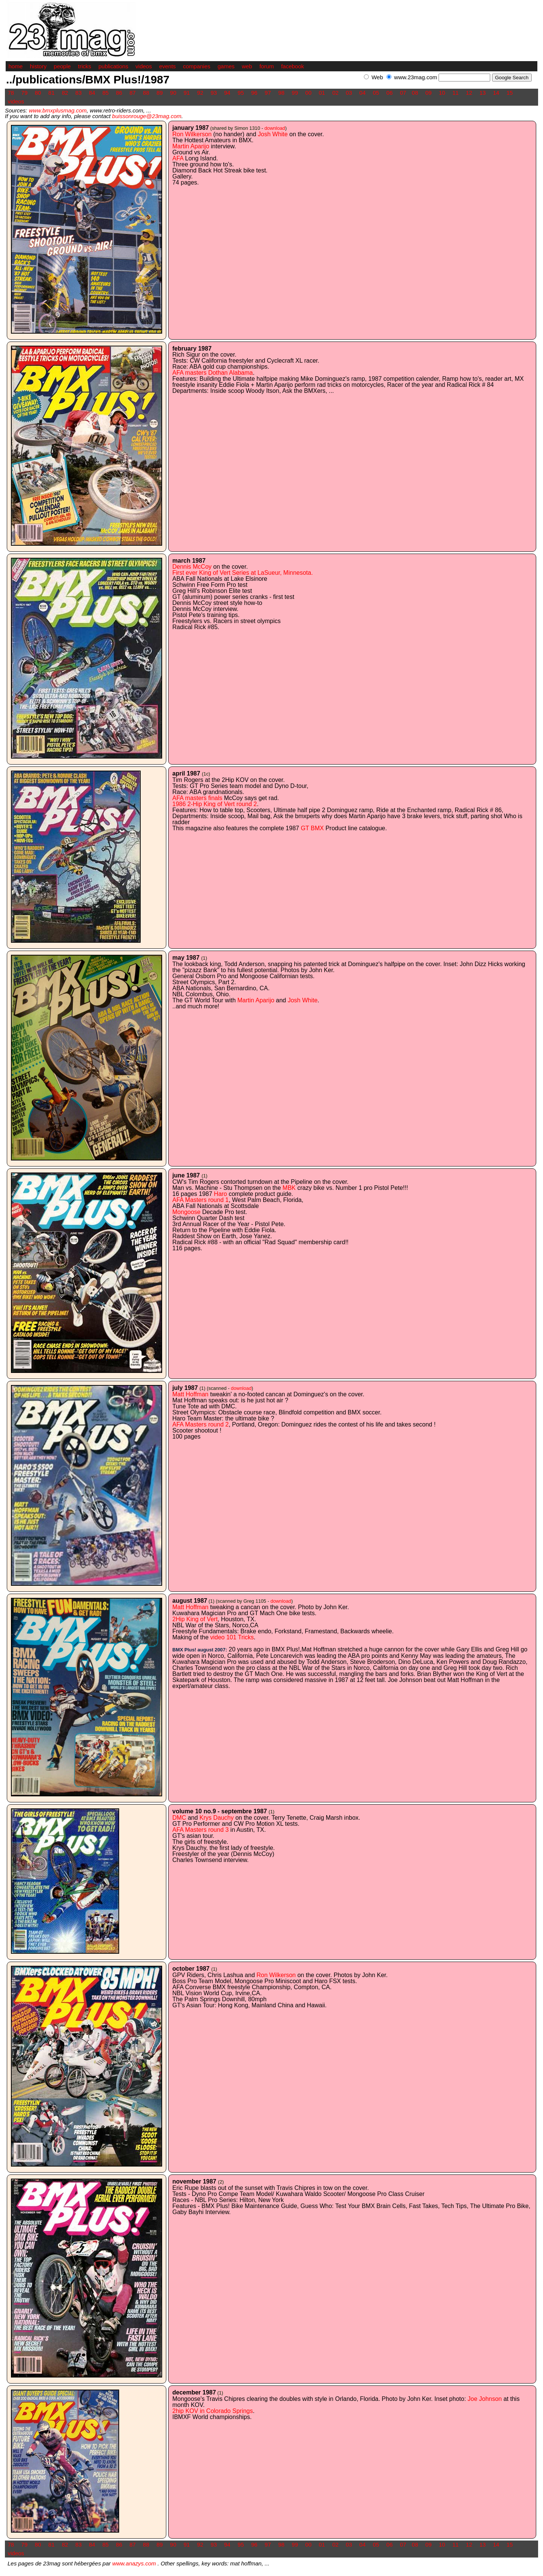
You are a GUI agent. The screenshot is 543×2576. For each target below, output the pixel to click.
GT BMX (312, 828)
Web (377, 77)
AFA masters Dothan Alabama (212, 372)
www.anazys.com (134, 2563)
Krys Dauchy (216, 1817)
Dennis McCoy (192, 566)
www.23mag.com (415, 77)
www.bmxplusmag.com (57, 110)
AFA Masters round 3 (200, 1830)
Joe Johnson (485, 2399)
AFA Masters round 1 (200, 1200)
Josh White (273, 134)
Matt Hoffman (190, 1394)
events (167, 66)
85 (106, 92)
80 (38, 92)
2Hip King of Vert (195, 1619)
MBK (289, 1188)
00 (308, 92)
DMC (179, 1817)
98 (281, 92)
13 (482, 92)
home (16, 66)
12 (469, 92)
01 (322, 92)
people (62, 66)
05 (376, 92)
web (247, 66)
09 (428, 92)
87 (132, 92)
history (38, 66)
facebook (292, 66)
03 (349, 92)
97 (268, 92)
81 (51, 92)
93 (213, 92)
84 (92, 92)
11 (455, 92)
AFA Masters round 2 (200, 1424)
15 (509, 92)
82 (65, 92)
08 (415, 92)
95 (241, 92)
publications (113, 66)
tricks (84, 66)
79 (24, 92)
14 (496, 92)
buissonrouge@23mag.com (146, 116)
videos (143, 66)
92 (200, 92)
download (274, 128)
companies (196, 66)
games (226, 66)
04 (362, 92)
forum (266, 66)
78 (11, 92)
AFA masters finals (197, 798)
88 (146, 92)
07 (403, 92)
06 (390, 92)
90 (173, 92)
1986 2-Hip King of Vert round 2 (214, 804)
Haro (220, 1194)
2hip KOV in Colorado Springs (212, 2411)
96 (254, 92)
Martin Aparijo (190, 146)
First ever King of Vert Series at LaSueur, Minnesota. (242, 572)
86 (119, 92)
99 (295, 92)
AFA (177, 158)
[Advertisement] (449, 85)
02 (335, 92)
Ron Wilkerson (192, 134)
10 (442, 92)
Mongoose (186, 1212)
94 (227, 92)
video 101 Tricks (232, 1637)
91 (187, 92)
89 (159, 92)
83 (78, 92)
